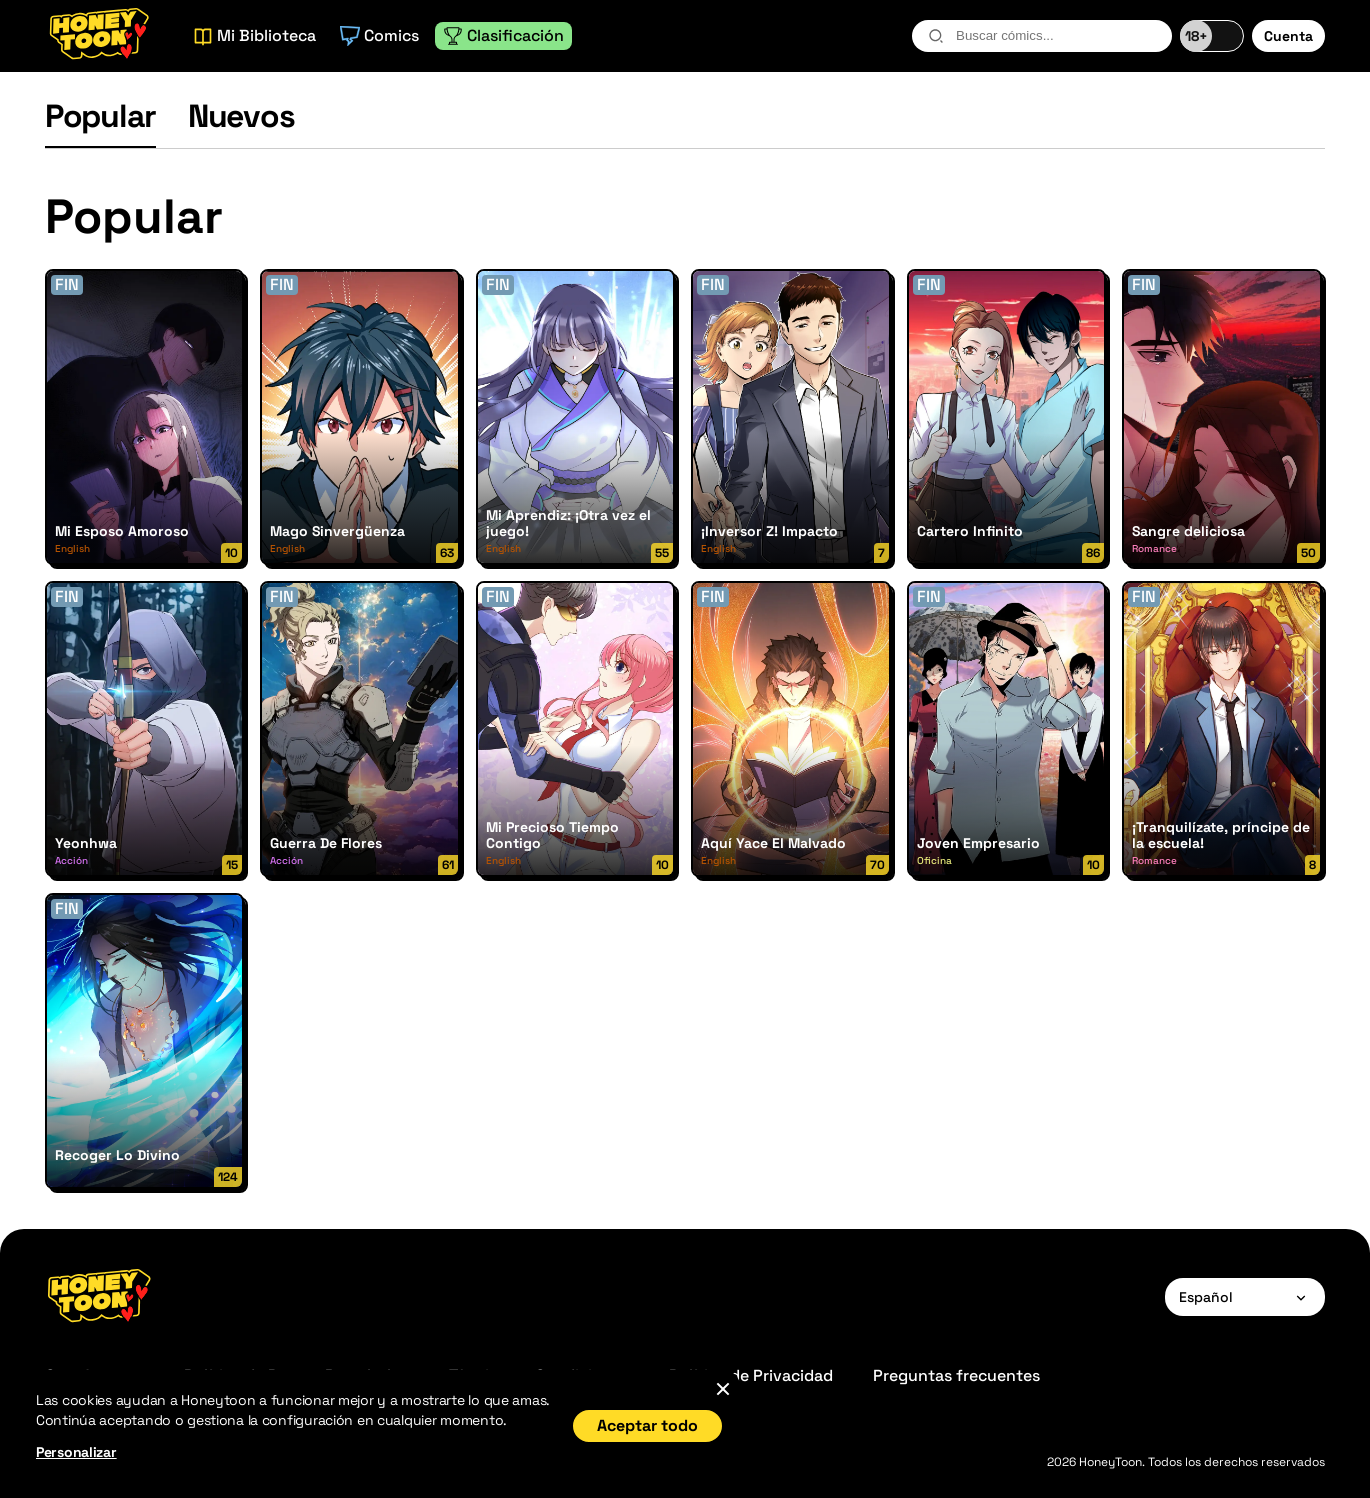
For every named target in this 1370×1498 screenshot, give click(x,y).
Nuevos (241, 116)
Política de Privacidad (751, 1375)
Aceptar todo (647, 1425)
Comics (379, 35)
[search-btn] (936, 36)
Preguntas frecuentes (956, 1375)
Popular (100, 116)
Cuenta (1288, 36)
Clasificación (503, 35)
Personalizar (76, 1452)
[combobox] (1042, 36)
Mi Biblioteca (254, 35)
